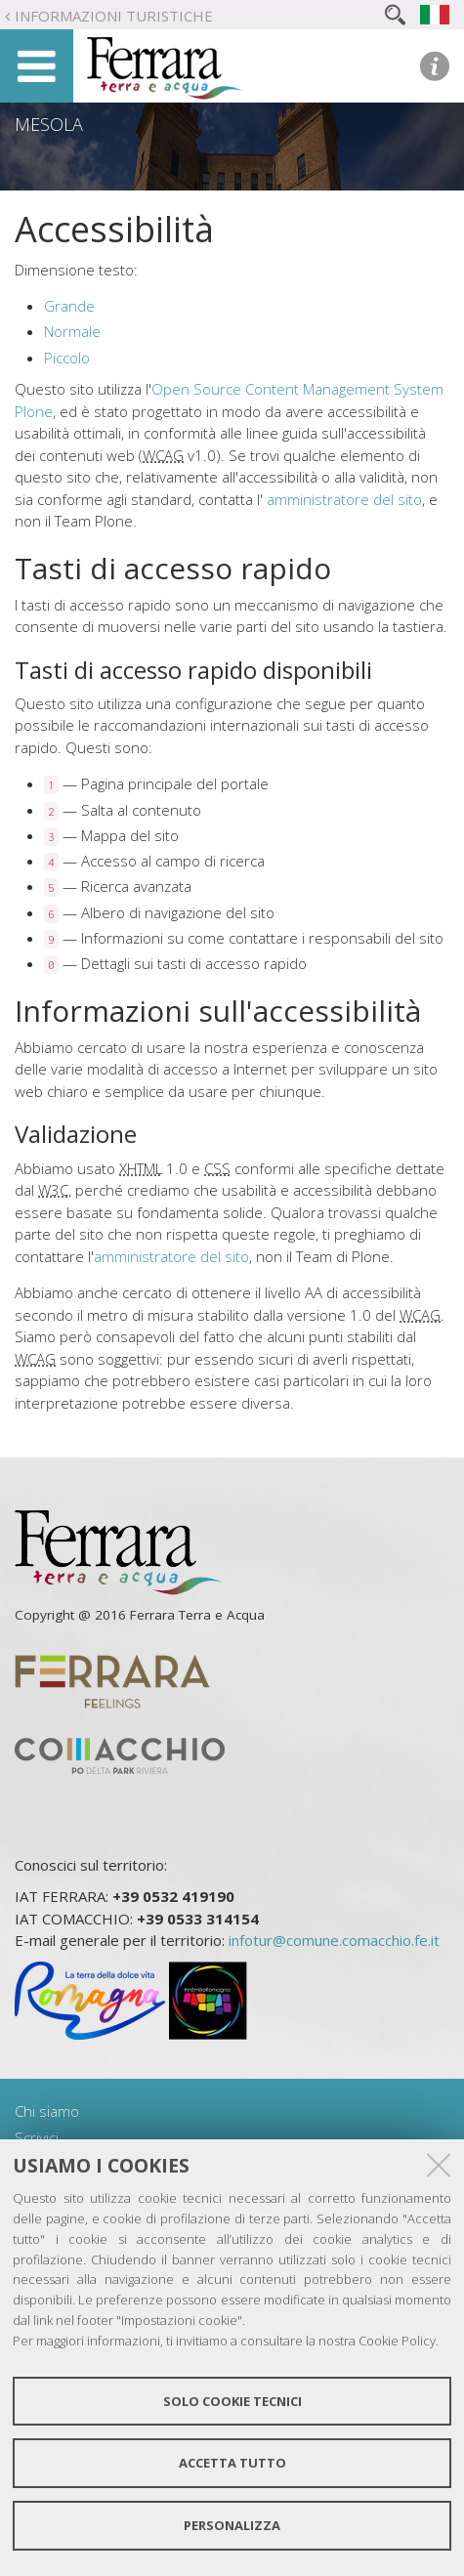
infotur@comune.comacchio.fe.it (334, 1940)
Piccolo (67, 357)
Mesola (49, 124)
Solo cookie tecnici (232, 2401)
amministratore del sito (344, 499)
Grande (69, 306)
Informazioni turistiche (114, 15)
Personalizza (232, 2525)
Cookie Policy (397, 2340)
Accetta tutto (232, 2462)
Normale (72, 331)
